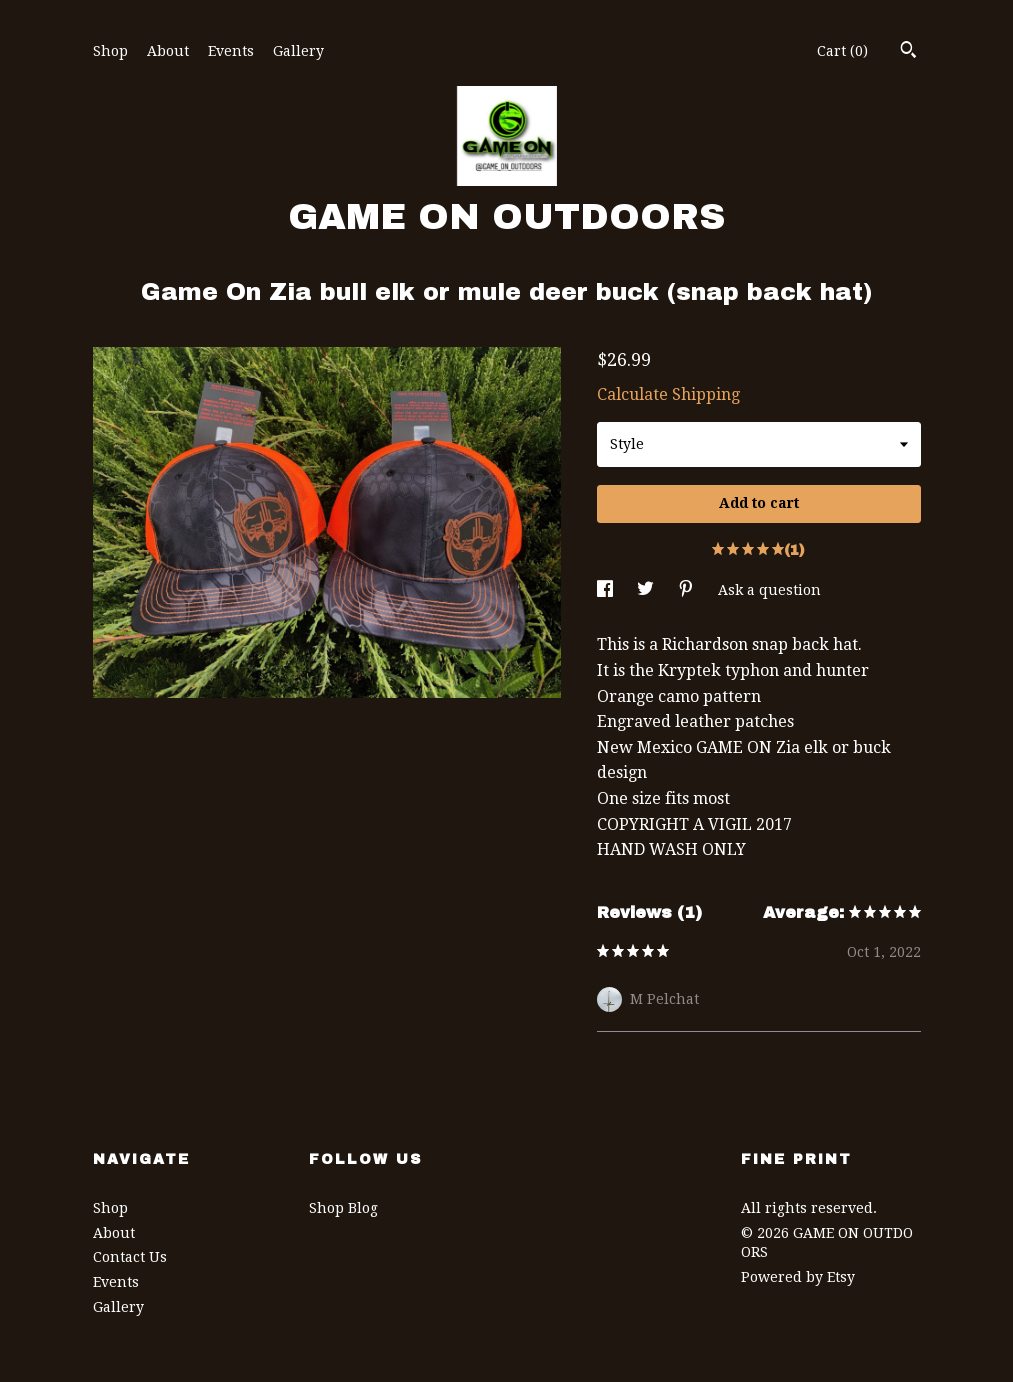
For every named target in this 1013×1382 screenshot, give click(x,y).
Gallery (298, 51)
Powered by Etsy (798, 1277)
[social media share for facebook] (607, 590)
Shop (110, 51)
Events (231, 51)
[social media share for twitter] (647, 590)
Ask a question (769, 590)
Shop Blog (343, 1208)
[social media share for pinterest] (688, 590)
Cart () (842, 51)
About (168, 51)
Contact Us (130, 1257)
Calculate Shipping (668, 394)
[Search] (908, 52)
